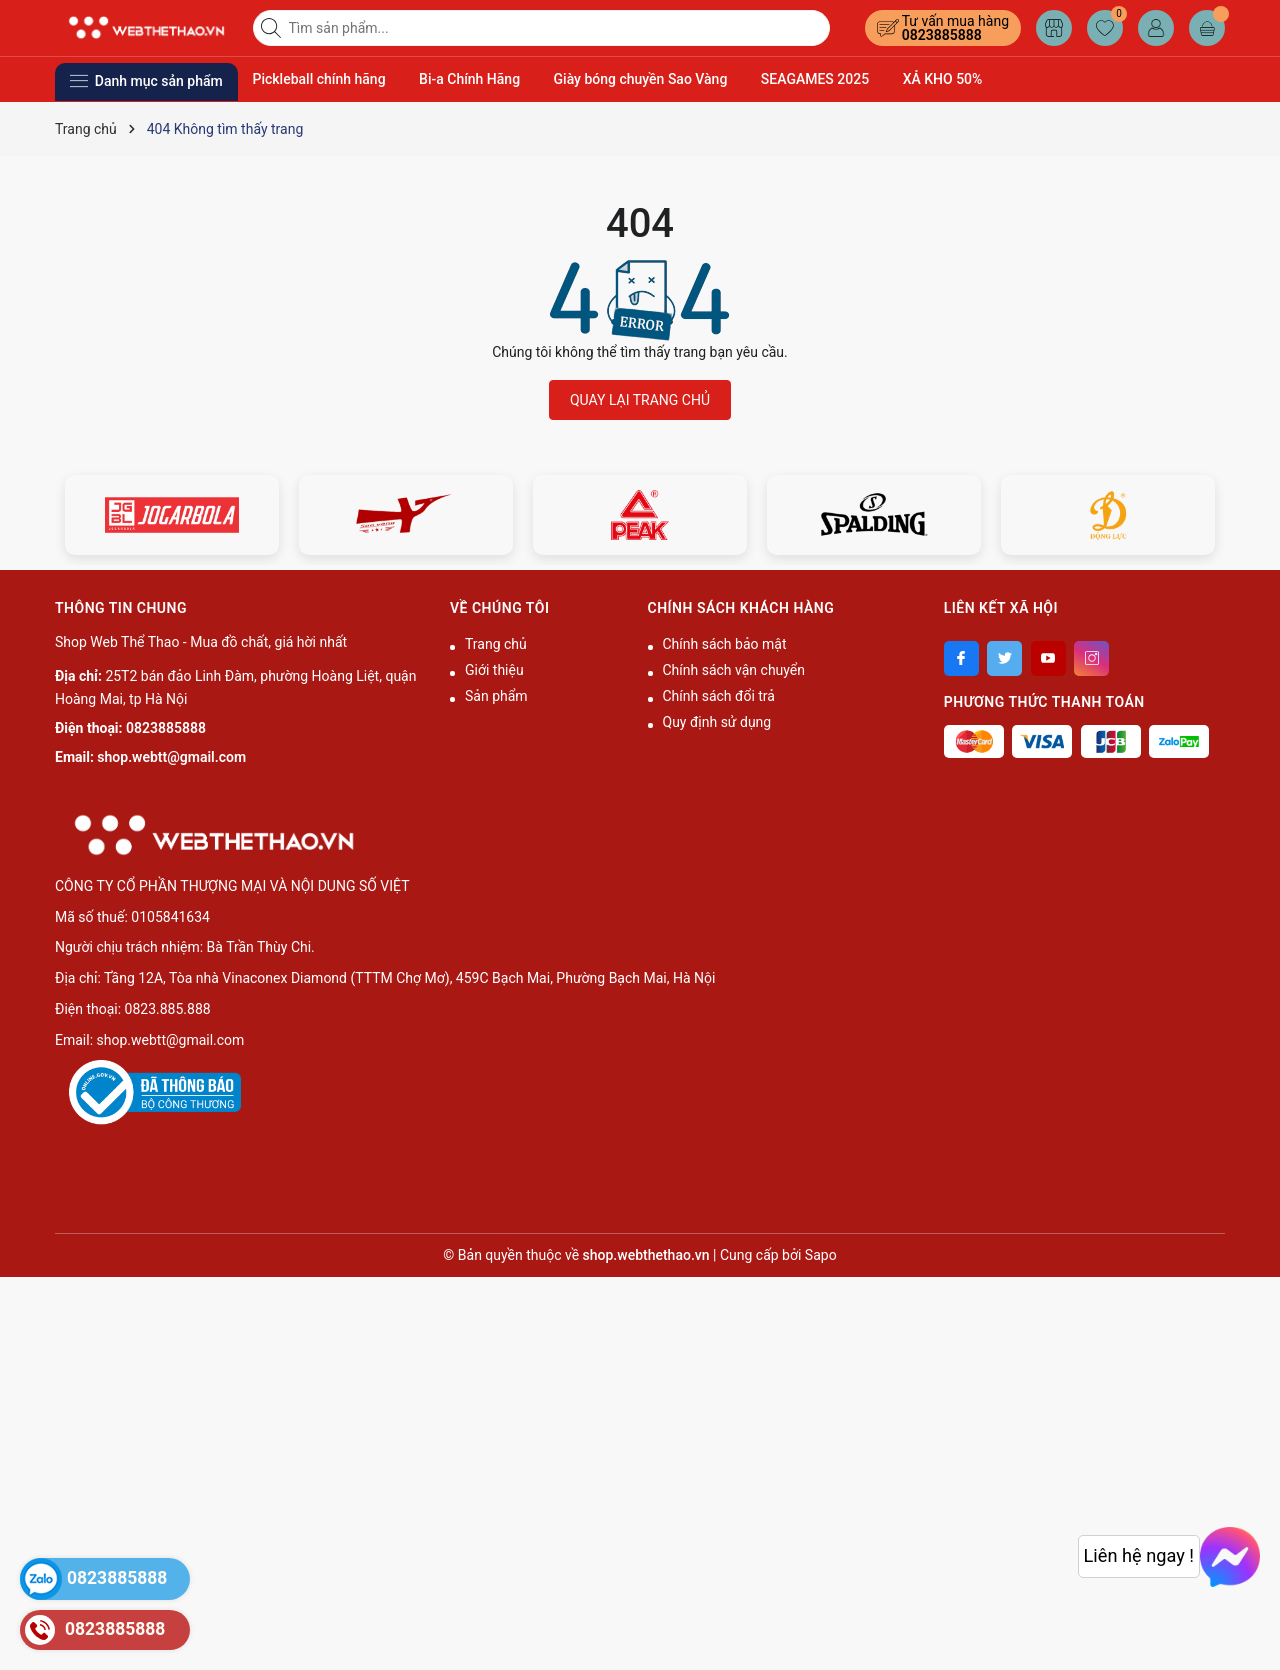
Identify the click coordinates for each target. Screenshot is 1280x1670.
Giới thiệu (494, 670)
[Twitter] (1004, 658)
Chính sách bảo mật (725, 644)
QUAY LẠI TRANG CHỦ (640, 400)
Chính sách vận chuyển (734, 670)
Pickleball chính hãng (319, 79)
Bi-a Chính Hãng (469, 79)
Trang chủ (496, 644)
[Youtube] (1048, 658)
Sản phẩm (496, 696)
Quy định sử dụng (717, 722)
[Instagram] (1091, 658)
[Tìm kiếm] (273, 28)
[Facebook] (961, 658)
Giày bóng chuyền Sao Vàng (641, 79)
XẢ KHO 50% (943, 79)
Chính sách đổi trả (719, 696)
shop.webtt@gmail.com (171, 757)
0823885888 (942, 35)
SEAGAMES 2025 (815, 79)
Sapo (821, 1255)
